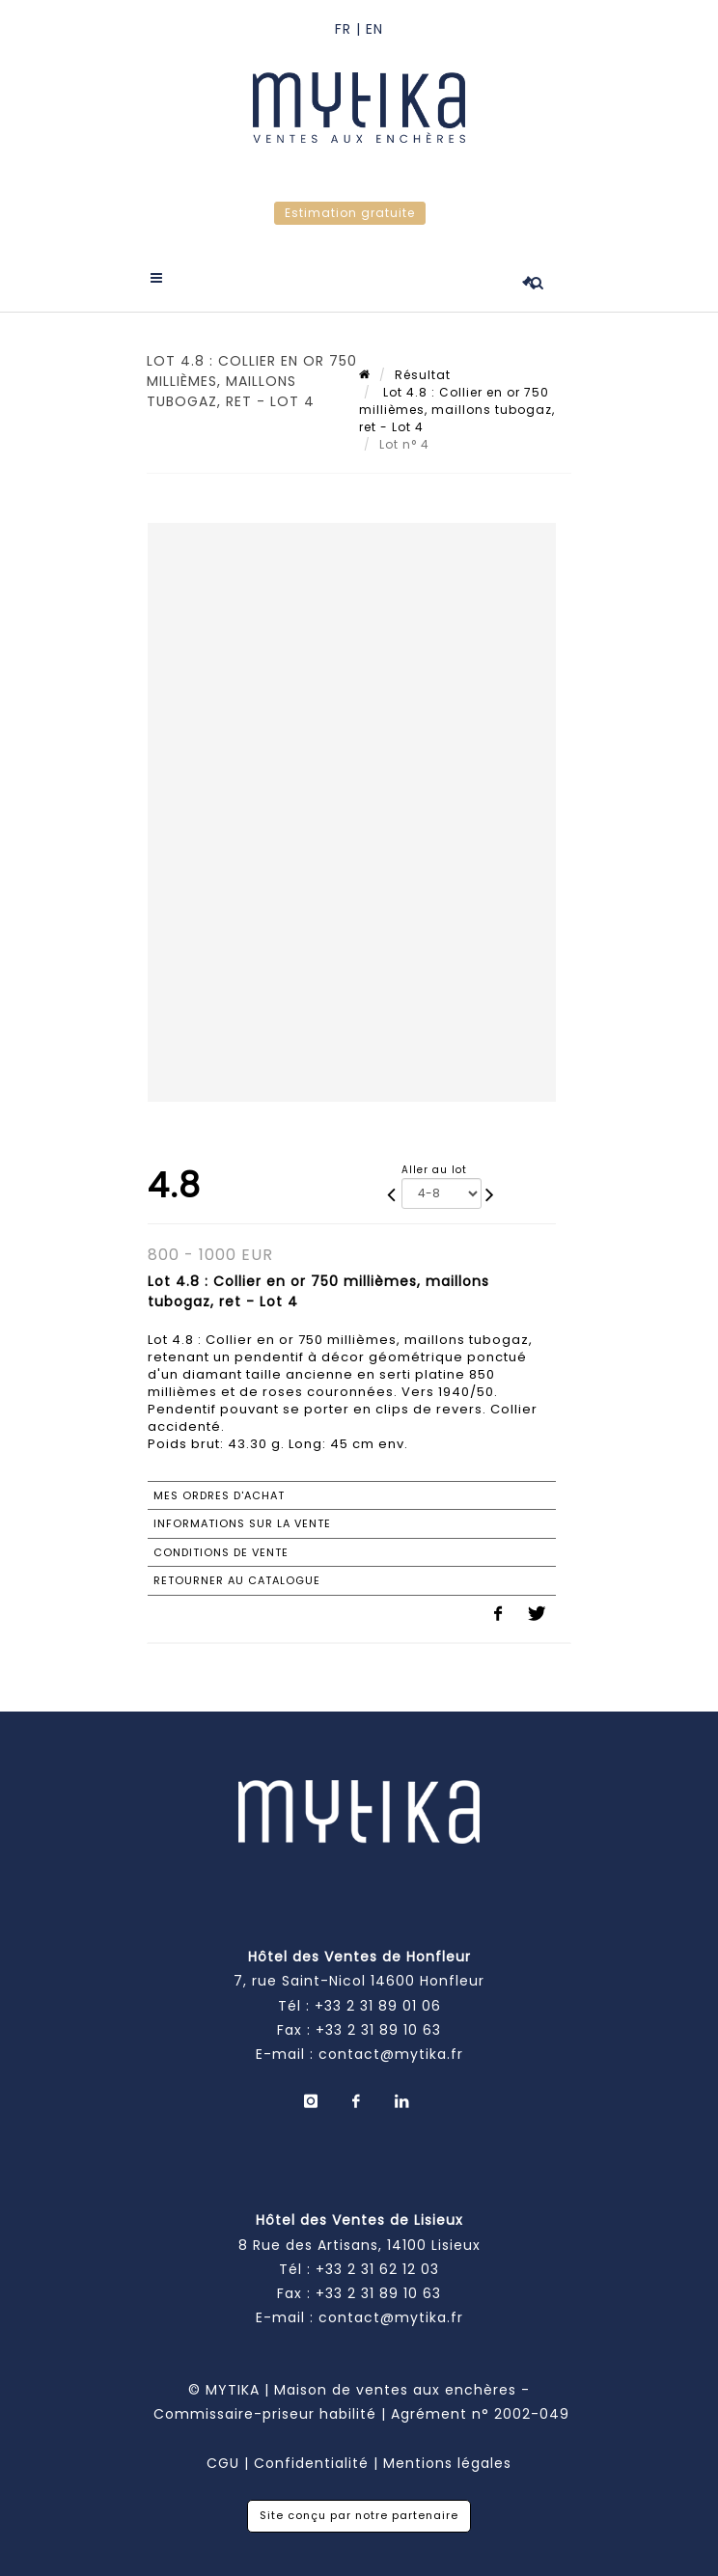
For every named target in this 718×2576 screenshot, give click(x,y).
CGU (223, 2463)
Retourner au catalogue (236, 1580)
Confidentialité (311, 2463)
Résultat (423, 375)
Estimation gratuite (350, 213)
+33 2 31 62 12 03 (377, 2269)
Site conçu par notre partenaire (359, 2515)
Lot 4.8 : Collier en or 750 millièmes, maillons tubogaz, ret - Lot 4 (457, 409)
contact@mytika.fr (390, 2054)
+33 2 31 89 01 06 (378, 2005)
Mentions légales (447, 2463)
